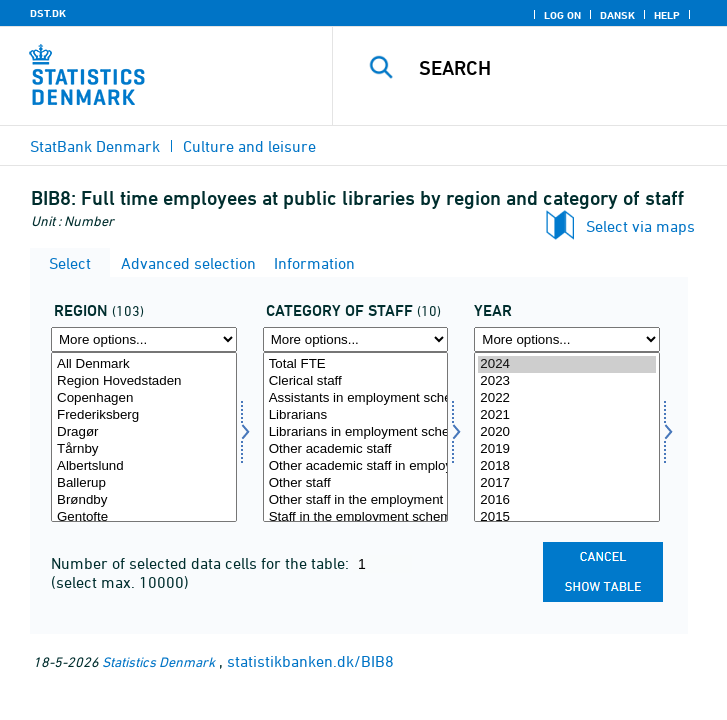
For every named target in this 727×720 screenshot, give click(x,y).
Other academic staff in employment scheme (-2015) (356, 466)
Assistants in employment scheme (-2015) (356, 398)
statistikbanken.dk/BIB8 (310, 661)
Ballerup (144, 483)
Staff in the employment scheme (356, 517)
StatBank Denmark (95, 146)
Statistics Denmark (158, 661)
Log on (562, 15)
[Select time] (567, 437)
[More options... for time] (567, 339)
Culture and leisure (249, 146)
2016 (567, 500)
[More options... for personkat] (356, 339)
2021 (567, 415)
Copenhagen (144, 398)
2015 (567, 517)
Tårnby (144, 449)
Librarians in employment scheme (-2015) (356, 432)
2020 (567, 432)
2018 (567, 466)
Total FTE (356, 364)
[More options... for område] (144, 339)
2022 (567, 398)
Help (667, 15)
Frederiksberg (144, 415)
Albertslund (144, 466)
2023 (567, 381)
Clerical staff (356, 381)
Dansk (617, 15)
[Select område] (144, 437)
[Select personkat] (356, 437)
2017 (567, 483)
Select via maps (640, 226)
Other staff (356, 483)
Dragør (144, 432)
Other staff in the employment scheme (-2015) (356, 500)
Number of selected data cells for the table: (202, 563)
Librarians (356, 415)
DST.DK (48, 13)
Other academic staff (356, 449)
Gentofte (144, 517)
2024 (567, 364)
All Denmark (144, 364)
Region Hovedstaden (144, 381)
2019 (567, 449)
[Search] (567, 68)
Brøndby (144, 500)
